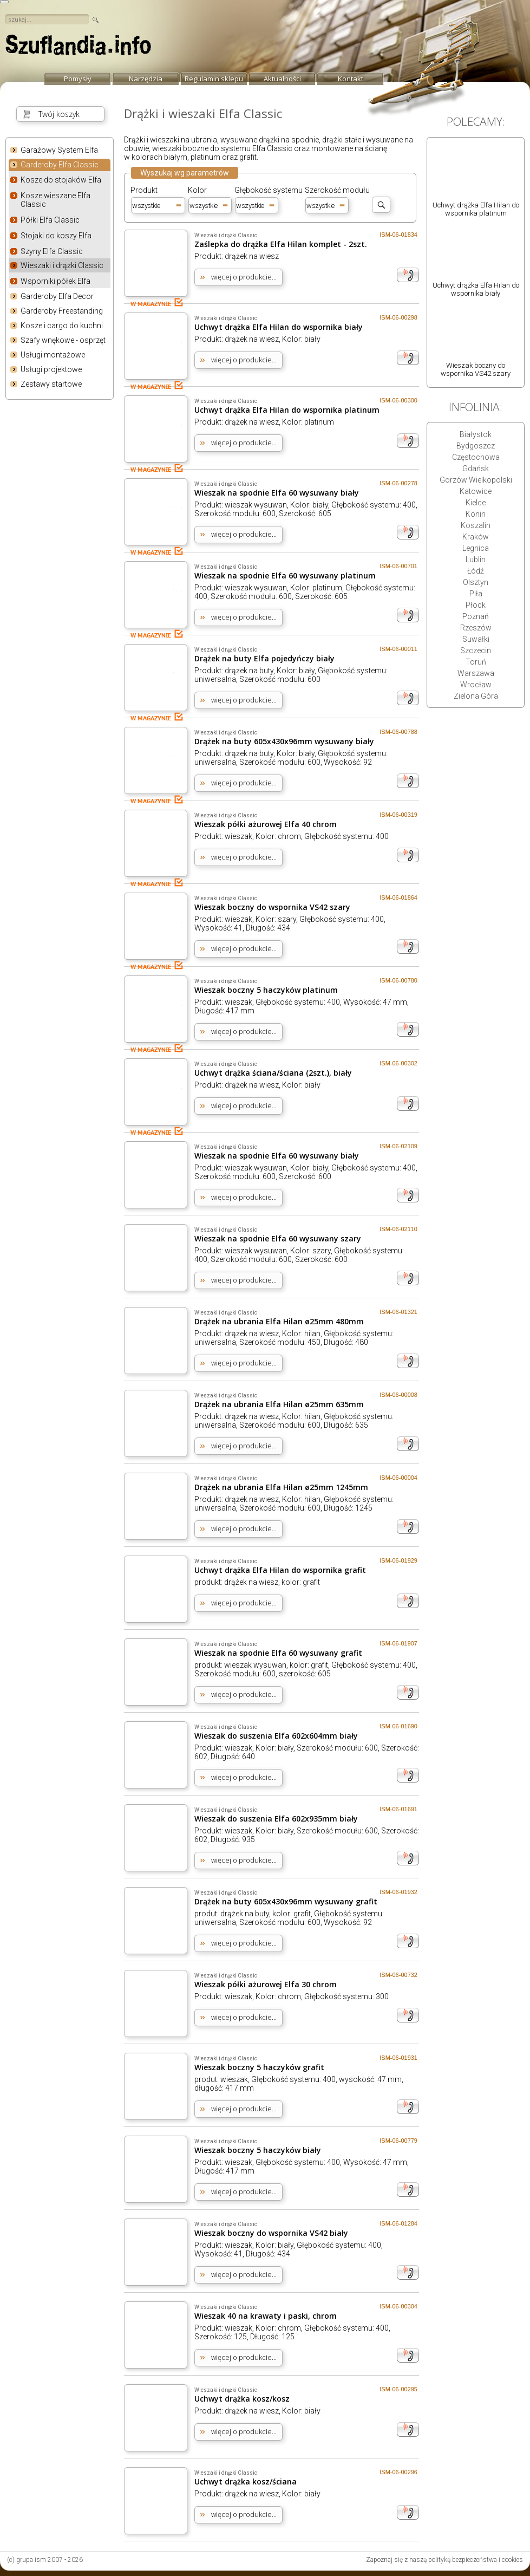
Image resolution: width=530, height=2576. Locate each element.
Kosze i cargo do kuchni (62, 325)
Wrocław (476, 684)
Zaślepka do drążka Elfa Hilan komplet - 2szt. (280, 244)
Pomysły (77, 78)
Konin (476, 514)
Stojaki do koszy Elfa (56, 235)
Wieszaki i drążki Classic (62, 265)
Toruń (476, 662)
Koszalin (475, 525)
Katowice (476, 491)
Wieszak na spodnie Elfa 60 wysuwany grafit (278, 1653)
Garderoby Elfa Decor (57, 296)
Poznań (475, 616)
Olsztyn (475, 582)
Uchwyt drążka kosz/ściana (245, 2481)
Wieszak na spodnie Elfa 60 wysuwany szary (277, 1238)
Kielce (476, 502)
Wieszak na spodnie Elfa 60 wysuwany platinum (285, 575)
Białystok (476, 434)
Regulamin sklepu (214, 78)
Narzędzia (145, 78)
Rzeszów (476, 627)
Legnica (475, 548)
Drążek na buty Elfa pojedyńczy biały (264, 658)
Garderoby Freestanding (62, 311)
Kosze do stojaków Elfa (61, 179)
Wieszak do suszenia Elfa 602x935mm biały (276, 1818)
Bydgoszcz (475, 445)
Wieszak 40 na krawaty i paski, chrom (265, 2316)
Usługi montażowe (53, 354)
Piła (475, 593)
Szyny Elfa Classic (52, 251)
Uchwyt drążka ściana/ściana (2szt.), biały (273, 1073)
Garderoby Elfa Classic (60, 165)
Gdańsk (475, 468)
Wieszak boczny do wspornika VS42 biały (271, 2233)
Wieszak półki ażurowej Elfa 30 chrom (265, 1984)
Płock (476, 605)
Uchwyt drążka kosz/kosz (242, 2398)
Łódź (475, 571)
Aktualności (282, 78)
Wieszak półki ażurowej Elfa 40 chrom (265, 824)
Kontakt (350, 78)
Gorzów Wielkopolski (476, 480)
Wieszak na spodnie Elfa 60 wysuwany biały (276, 492)
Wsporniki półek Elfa (55, 281)
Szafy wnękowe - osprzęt (63, 340)
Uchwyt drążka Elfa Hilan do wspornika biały (278, 327)
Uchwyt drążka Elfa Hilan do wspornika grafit (280, 1570)
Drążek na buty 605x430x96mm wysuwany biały (284, 741)
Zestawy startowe (51, 384)
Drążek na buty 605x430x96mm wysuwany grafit (285, 1901)
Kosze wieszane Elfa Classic (55, 200)
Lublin (476, 559)
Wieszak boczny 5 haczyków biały (257, 2150)
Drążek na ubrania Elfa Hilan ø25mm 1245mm (281, 1487)
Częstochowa (476, 457)
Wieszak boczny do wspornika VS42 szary (272, 907)
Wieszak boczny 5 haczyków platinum (266, 990)
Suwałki (475, 639)
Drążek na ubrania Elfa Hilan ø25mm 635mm (279, 1404)
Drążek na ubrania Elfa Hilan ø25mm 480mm (279, 1321)
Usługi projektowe (51, 369)
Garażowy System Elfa (59, 150)
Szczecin (475, 650)
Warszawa (475, 673)
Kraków (475, 536)
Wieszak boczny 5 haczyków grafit (259, 2067)
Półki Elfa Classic (50, 220)
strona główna (78, 47)
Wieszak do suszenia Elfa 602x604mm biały (276, 1736)
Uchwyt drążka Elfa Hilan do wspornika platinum (286, 410)
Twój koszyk (59, 114)
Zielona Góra (476, 696)
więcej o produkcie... (244, 277)
